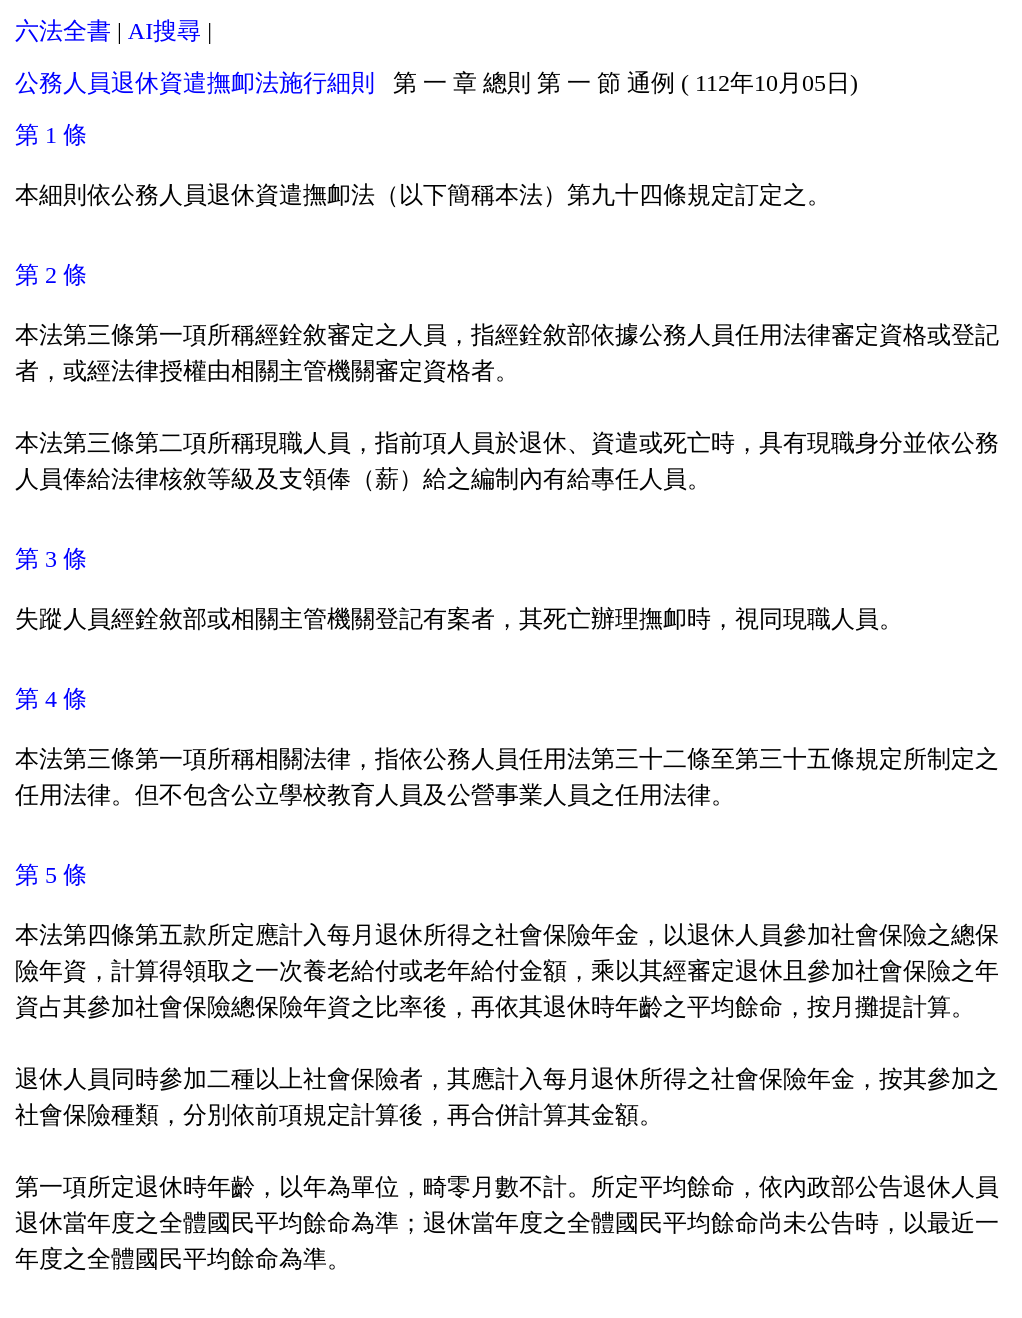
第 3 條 (51, 559)
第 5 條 (51, 875)
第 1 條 (51, 135)
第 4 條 (51, 699)
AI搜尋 (164, 31)
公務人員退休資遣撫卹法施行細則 (195, 83)
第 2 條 (51, 275)
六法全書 (63, 31)
